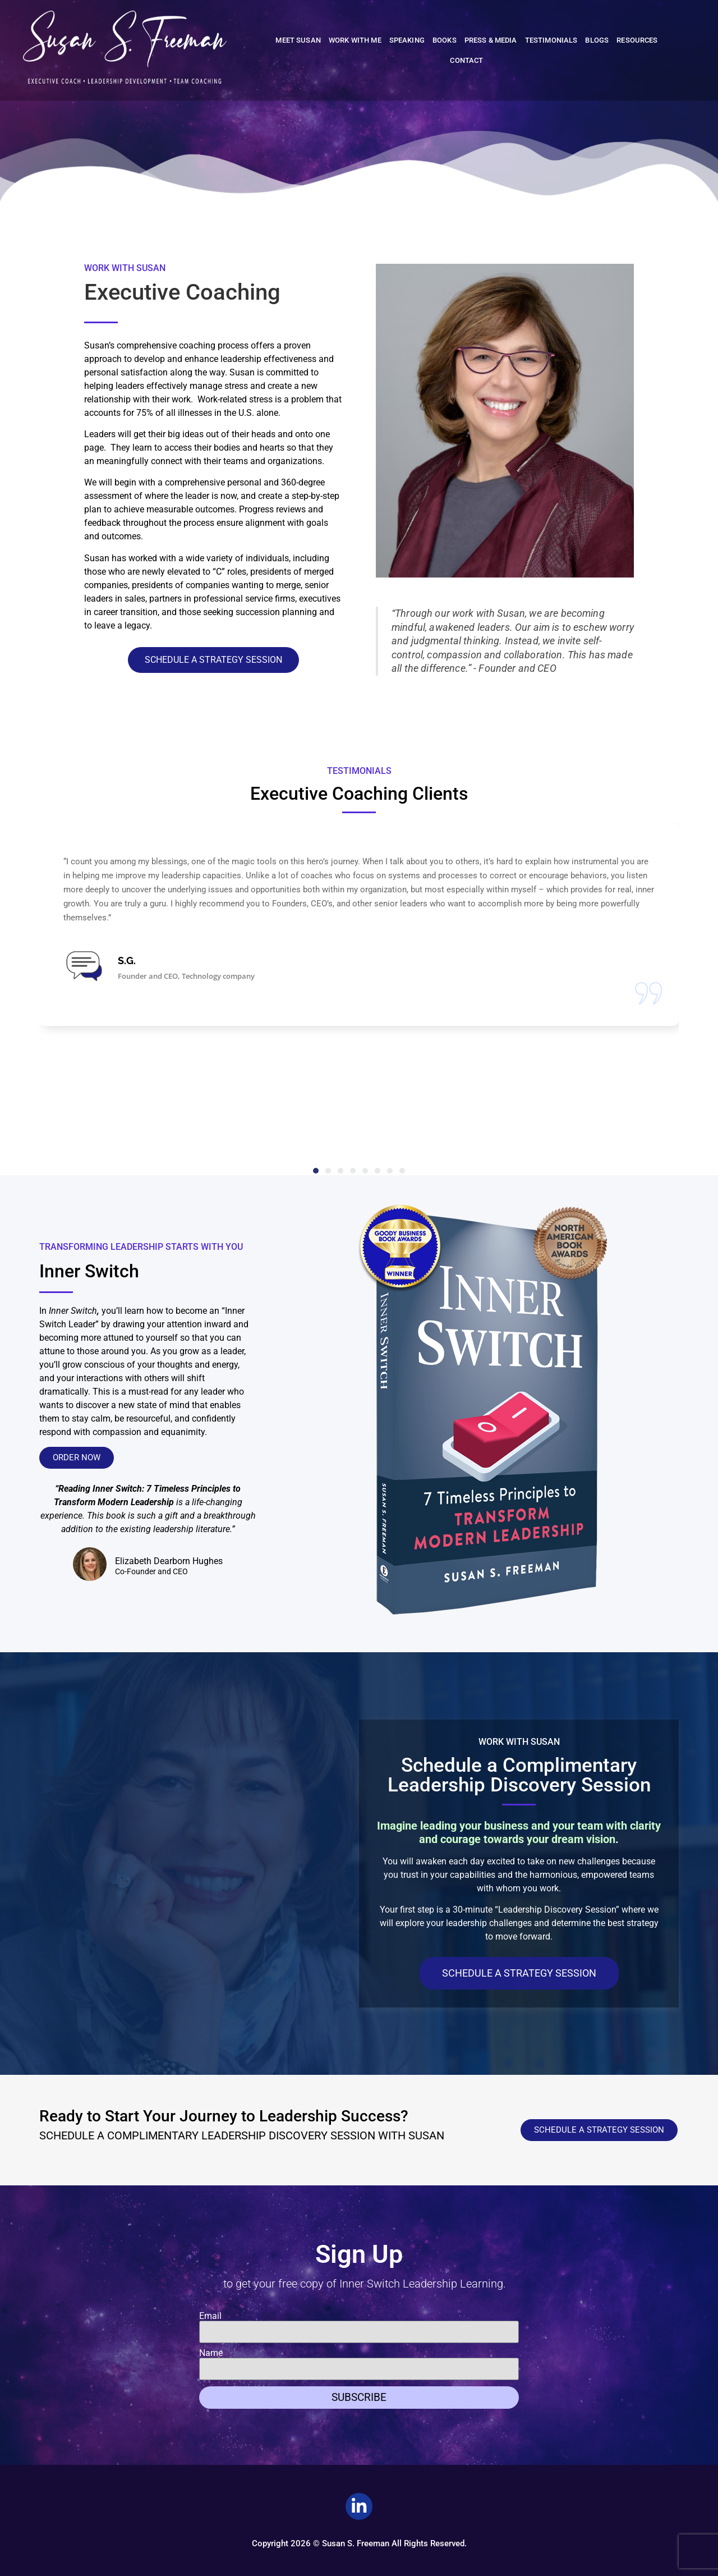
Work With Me (355, 40)
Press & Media (490, 40)
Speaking (407, 40)
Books (444, 40)
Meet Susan (298, 40)
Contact (466, 60)
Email (210, 2316)
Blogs (597, 40)
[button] (316, 1171)
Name (211, 2353)
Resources (636, 40)
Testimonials (551, 40)
